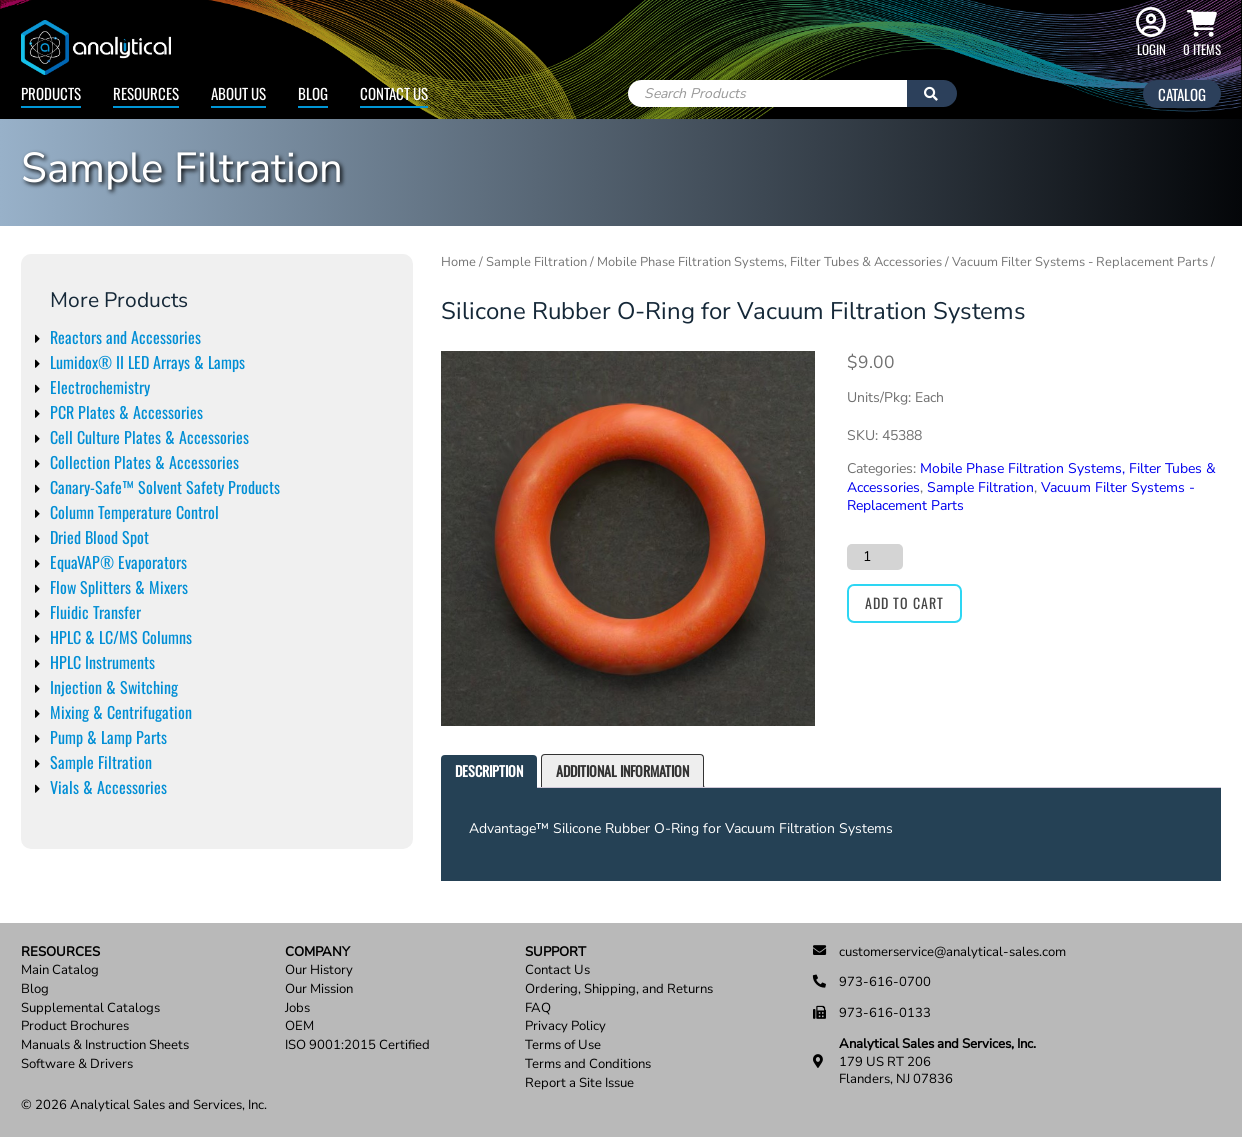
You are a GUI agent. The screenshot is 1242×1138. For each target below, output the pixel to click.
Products (51, 93)
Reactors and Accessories (125, 337)
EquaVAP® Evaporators (118, 562)
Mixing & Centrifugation (121, 712)
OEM (299, 1026)
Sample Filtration (101, 762)
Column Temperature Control (134, 512)
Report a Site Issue (579, 1083)
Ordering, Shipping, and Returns (619, 989)
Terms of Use (563, 1045)
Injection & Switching (114, 687)
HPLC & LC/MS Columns (121, 637)
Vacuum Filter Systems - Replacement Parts (1080, 262)
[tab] (489, 771)
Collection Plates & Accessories (144, 462)
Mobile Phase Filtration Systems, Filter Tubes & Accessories (769, 262)
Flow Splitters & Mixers (119, 587)
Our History (319, 970)
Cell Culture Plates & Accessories (149, 437)
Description (489, 770)
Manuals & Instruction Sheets (105, 1045)
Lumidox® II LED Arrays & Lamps (147, 362)
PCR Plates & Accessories (126, 412)
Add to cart (904, 602)
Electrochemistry (100, 387)
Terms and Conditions (588, 1064)
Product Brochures (75, 1026)
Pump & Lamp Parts (108, 737)
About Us (238, 93)
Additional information (622, 770)
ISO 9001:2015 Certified (357, 1045)
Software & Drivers (77, 1064)
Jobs (297, 1008)
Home (458, 262)
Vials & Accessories (108, 787)
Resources (146, 93)
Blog (313, 93)
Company (317, 952)
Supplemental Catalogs (90, 1008)
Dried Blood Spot (99, 537)
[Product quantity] (875, 557)
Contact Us (394, 93)
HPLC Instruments (102, 662)
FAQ (538, 1008)
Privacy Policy (565, 1026)
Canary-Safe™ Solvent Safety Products (165, 487)
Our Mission (319, 989)
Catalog (1182, 94)
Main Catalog (60, 970)
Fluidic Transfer (95, 612)
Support (555, 952)
